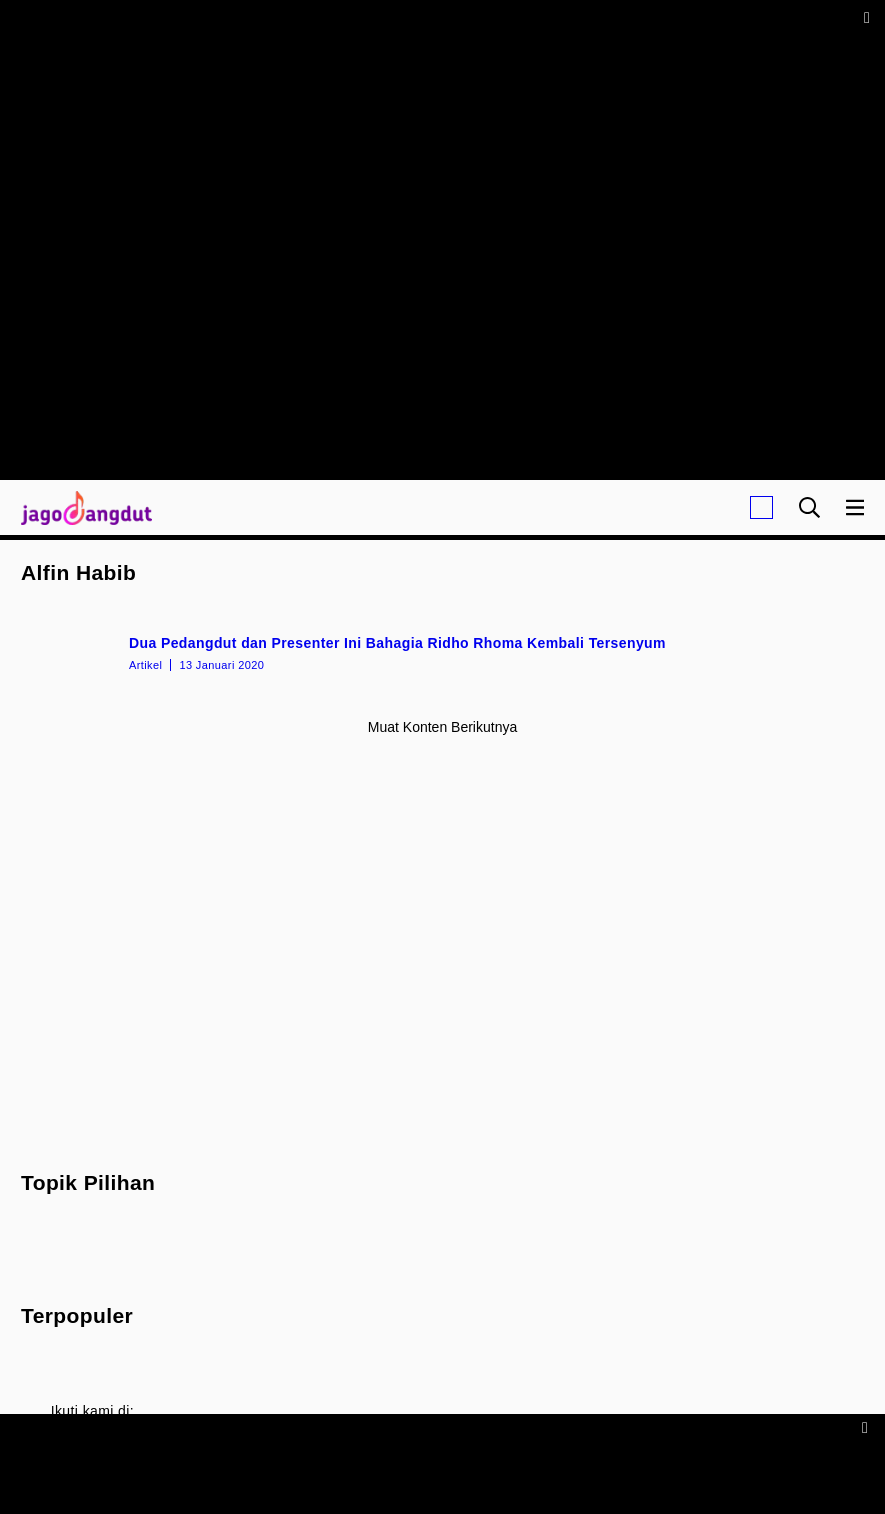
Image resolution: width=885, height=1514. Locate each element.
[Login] (761, 507)
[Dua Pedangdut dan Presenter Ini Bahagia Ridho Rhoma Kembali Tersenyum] (442, 652)
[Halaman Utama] (82, 507)
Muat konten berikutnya (442, 727)
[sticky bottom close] (867, 1426)
